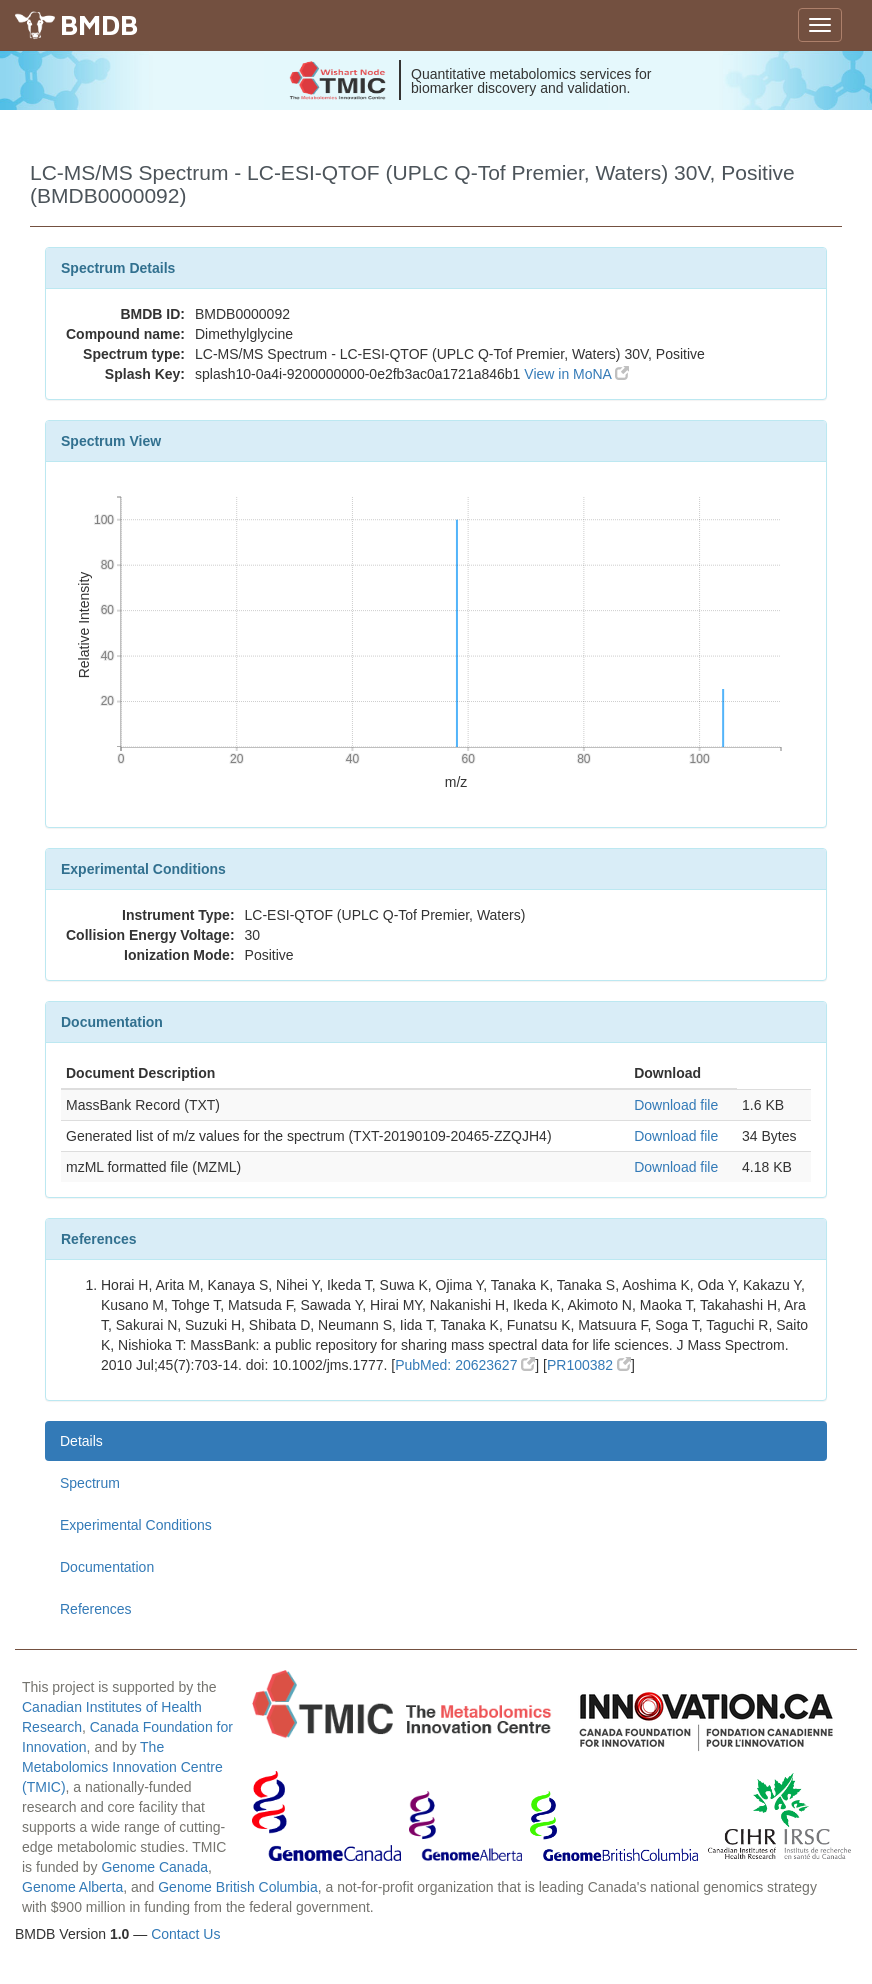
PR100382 (589, 1365)
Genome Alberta (72, 1887)
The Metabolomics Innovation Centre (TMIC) (122, 1767)
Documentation (107, 1567)
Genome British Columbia (238, 1887)
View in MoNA (576, 374)
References (96, 1609)
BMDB (99, 24)
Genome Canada (154, 1867)
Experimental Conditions (136, 1525)
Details (81, 1441)
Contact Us (185, 1934)
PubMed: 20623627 (465, 1365)
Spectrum (90, 1483)
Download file (676, 1105)
